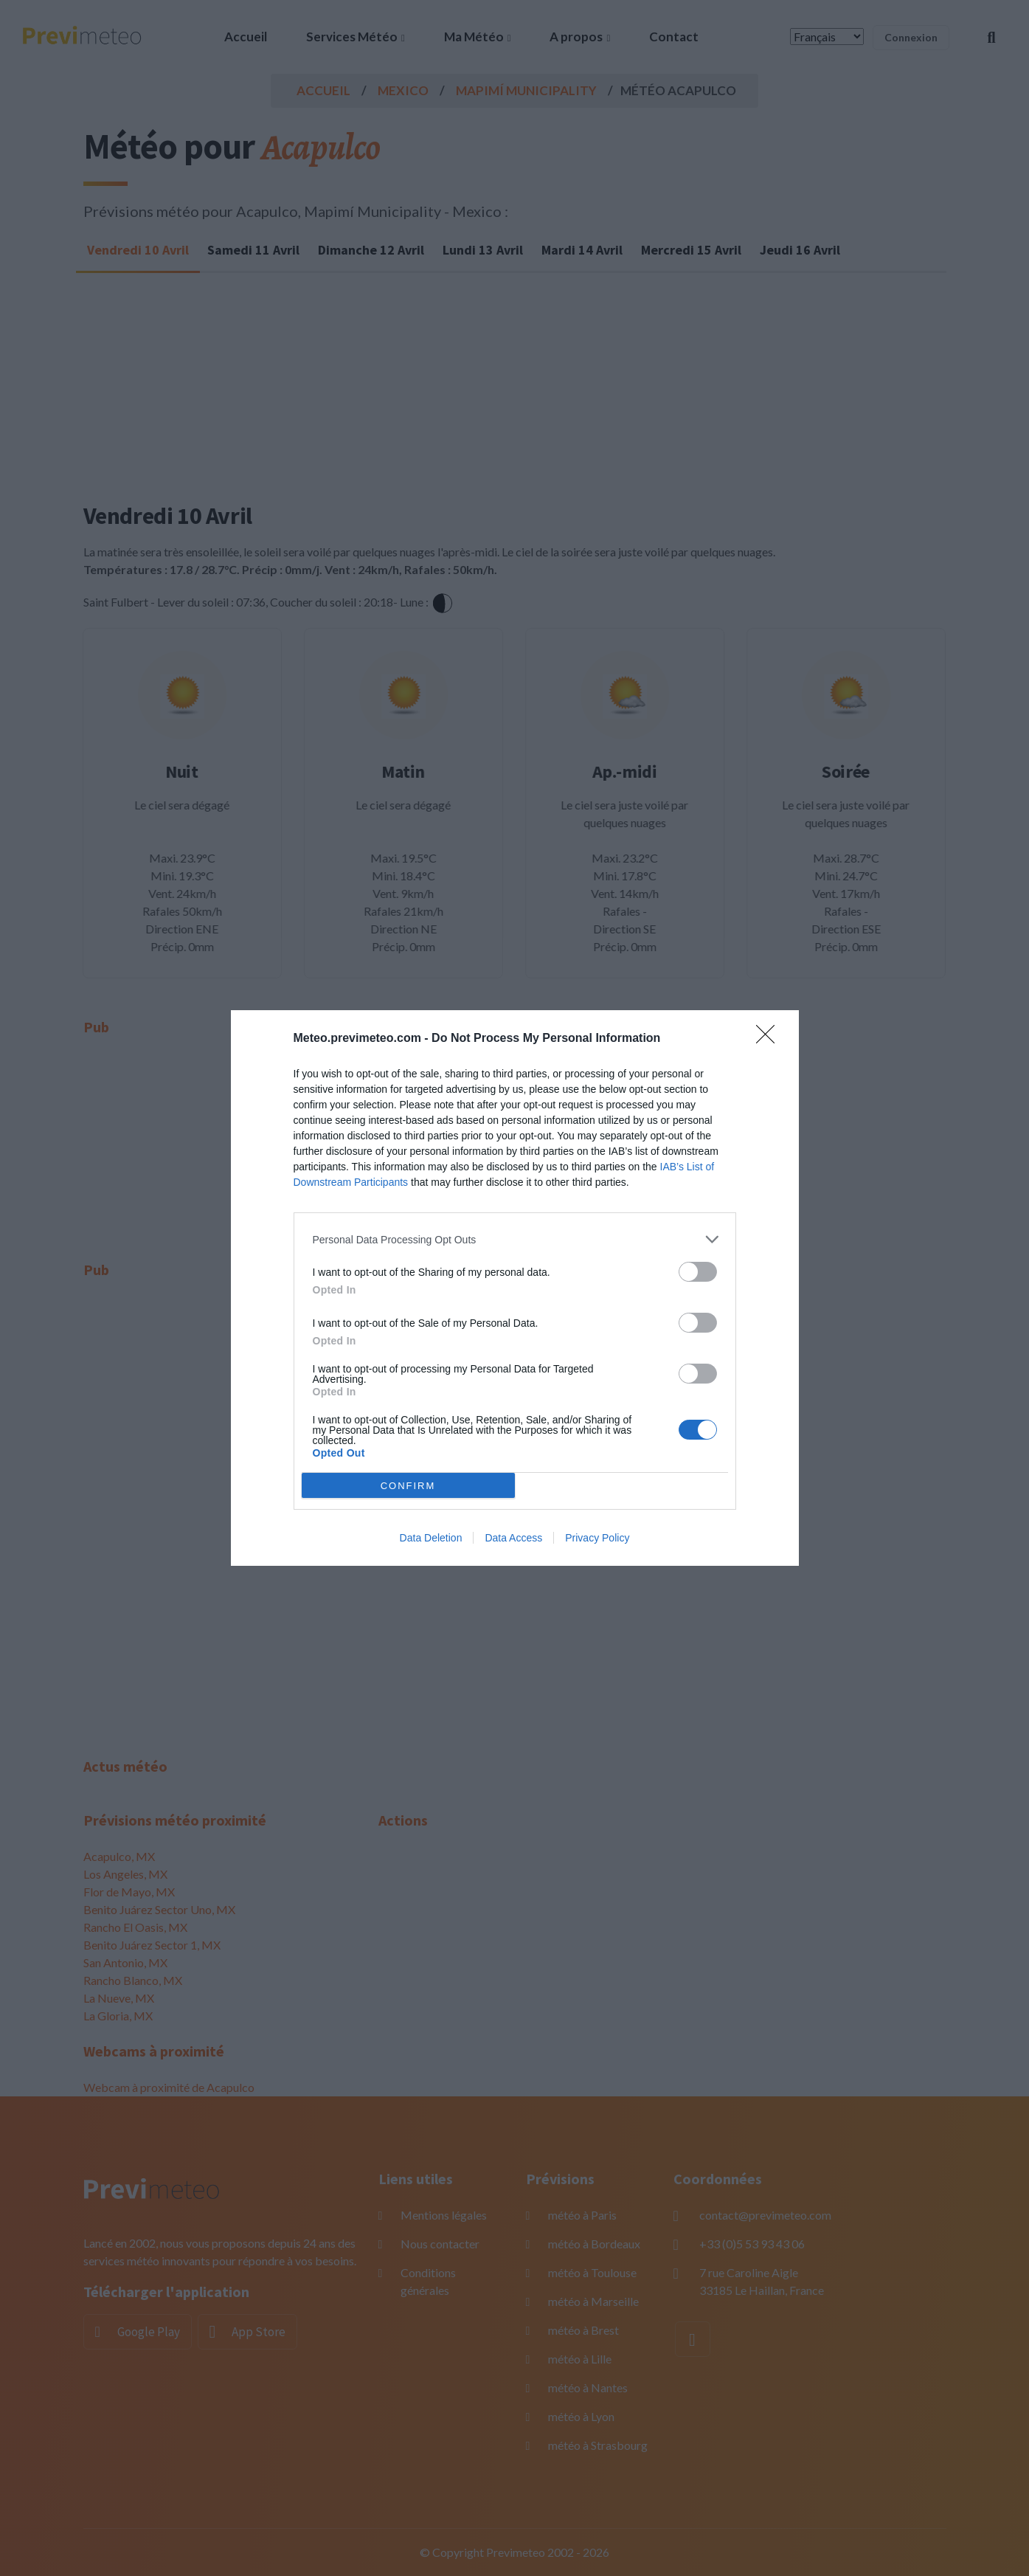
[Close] (770, 1039)
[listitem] (515, 1239)
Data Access (513, 1538)
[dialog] (515, 1288)
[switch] (698, 1272)
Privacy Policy (597, 1538)
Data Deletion (431, 1538)
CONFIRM (408, 1485)
